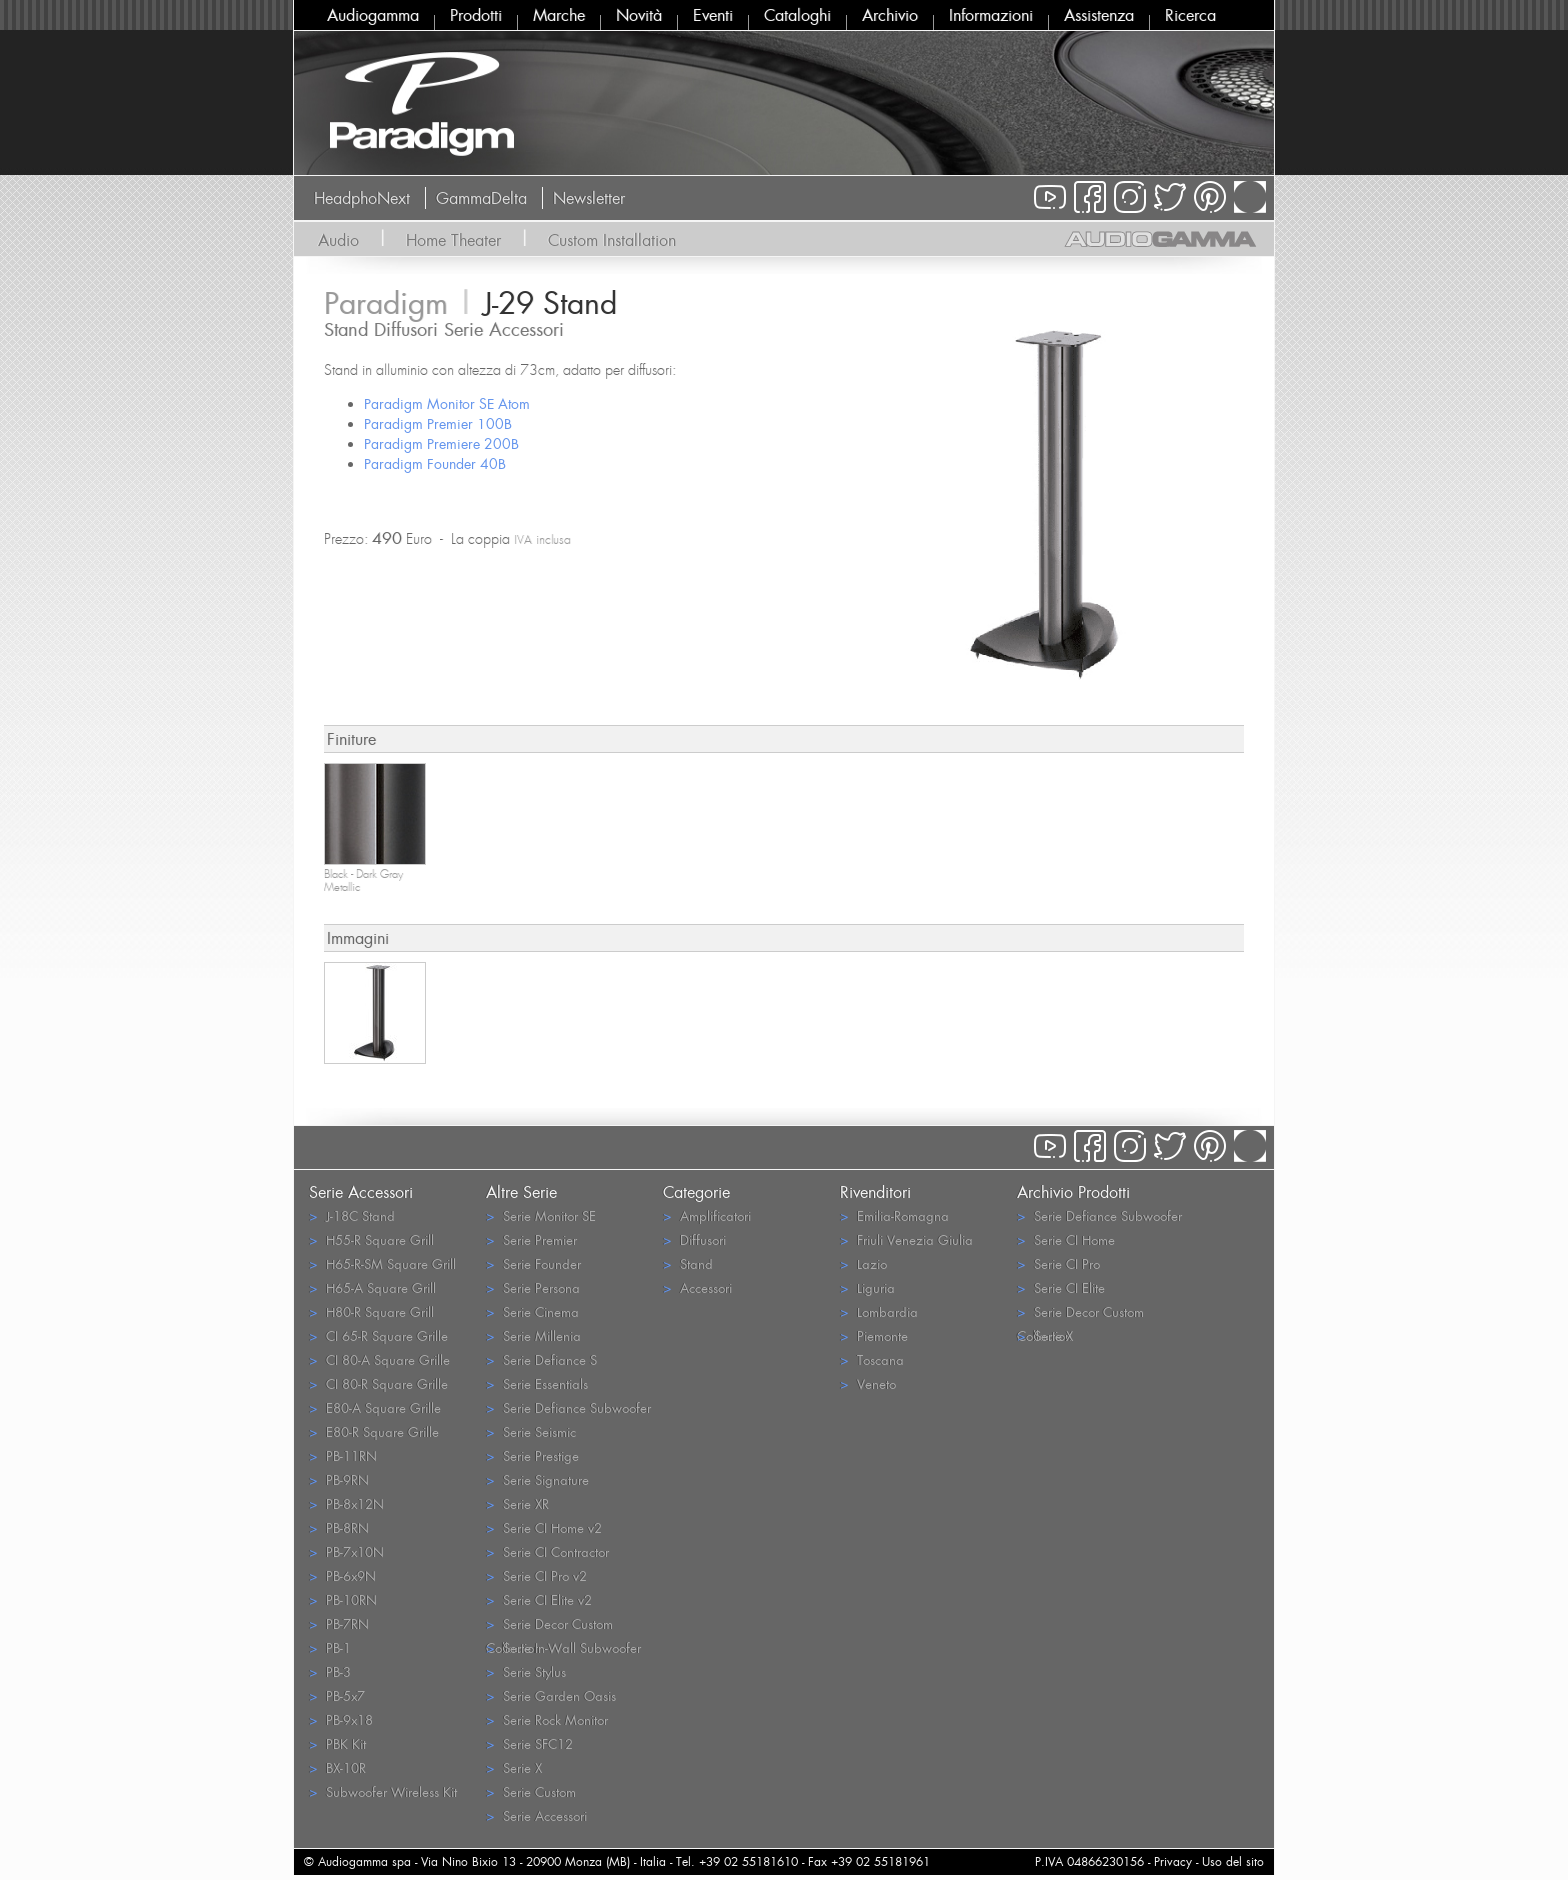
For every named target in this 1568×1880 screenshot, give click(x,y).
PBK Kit (337, 1743)
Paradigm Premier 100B (438, 423)
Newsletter (589, 198)
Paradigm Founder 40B (435, 463)
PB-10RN (343, 1599)
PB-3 (330, 1671)
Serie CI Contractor (547, 1551)
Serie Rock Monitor (547, 1719)
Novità (639, 15)
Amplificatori (707, 1215)
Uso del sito (1233, 1861)
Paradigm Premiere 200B (441, 443)
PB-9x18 (341, 1719)
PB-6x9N (342, 1575)
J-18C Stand (352, 1215)
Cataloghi (797, 15)
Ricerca (1190, 15)
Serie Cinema (532, 1311)
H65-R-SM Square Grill (382, 1263)
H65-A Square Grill (372, 1287)
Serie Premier (531, 1239)
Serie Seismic (531, 1431)
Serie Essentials (537, 1383)
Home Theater (453, 240)
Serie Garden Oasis (551, 1695)
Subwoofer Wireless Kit (383, 1791)
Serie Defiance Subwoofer (568, 1407)
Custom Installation (612, 240)
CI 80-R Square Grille (378, 1383)
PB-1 (330, 1647)
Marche (559, 15)
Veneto (868, 1383)
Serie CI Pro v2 (536, 1575)
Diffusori (694, 1239)
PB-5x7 (337, 1695)
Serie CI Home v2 (544, 1527)
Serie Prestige (532, 1455)
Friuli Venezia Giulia (906, 1239)
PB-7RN (339, 1623)
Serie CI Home (1066, 1239)
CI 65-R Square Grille (378, 1335)
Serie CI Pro (1058, 1263)
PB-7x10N (346, 1551)
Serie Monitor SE (541, 1215)
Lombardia (879, 1311)
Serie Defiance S (541, 1359)
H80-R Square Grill (371, 1311)
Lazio (863, 1263)
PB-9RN (339, 1479)
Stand (688, 1263)
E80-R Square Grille (374, 1431)
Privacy (1173, 1861)
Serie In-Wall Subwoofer (563, 1647)
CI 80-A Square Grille (379, 1359)
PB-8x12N (346, 1503)
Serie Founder (533, 1263)
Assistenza (1099, 15)
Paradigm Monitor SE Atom (447, 403)
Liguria (867, 1287)
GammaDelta (481, 198)
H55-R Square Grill (371, 1239)
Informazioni (991, 15)
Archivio (890, 15)
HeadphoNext (362, 198)
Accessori (697, 1287)
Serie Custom (531, 1791)
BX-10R (337, 1767)
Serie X (514, 1767)
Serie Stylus (526, 1671)
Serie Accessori (536, 1815)
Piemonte (874, 1335)
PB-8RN (339, 1527)
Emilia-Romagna (894, 1215)
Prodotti (476, 15)
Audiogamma (373, 15)
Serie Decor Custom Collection (549, 1625)
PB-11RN (343, 1455)
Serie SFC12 (529, 1743)
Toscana (872, 1359)
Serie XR (517, 1503)
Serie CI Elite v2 (539, 1599)
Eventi (713, 15)
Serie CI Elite (1061, 1287)
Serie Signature (537, 1479)
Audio (338, 240)
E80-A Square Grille (375, 1407)
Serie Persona (533, 1287)
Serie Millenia (533, 1335)
